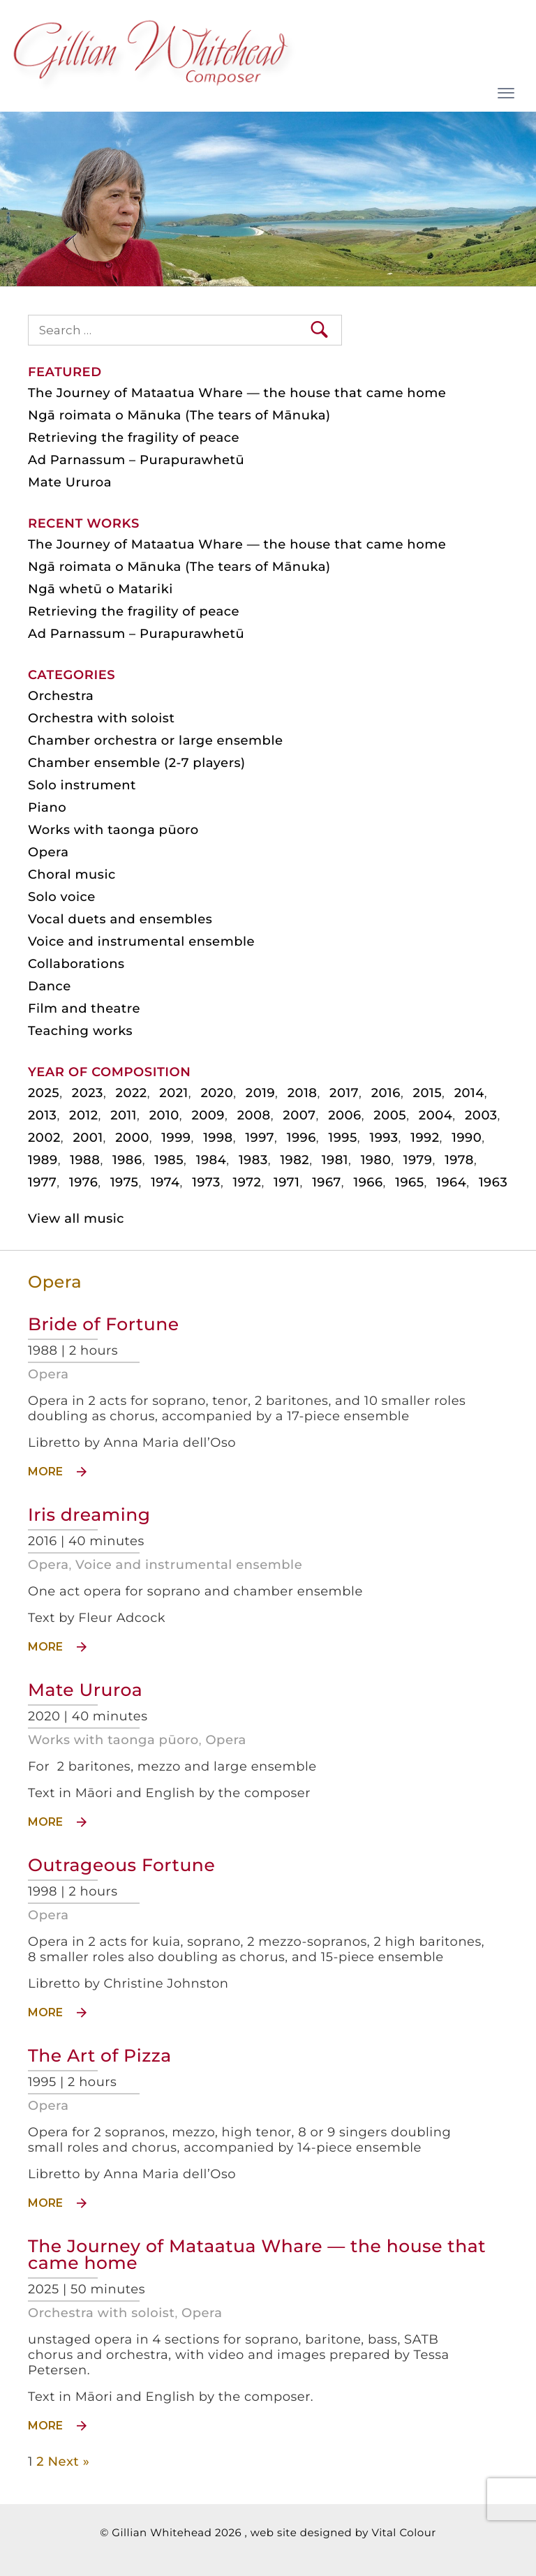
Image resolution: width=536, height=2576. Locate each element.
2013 (42, 1115)
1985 (169, 1160)
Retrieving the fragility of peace (133, 437)
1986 (127, 1160)
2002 (44, 1137)
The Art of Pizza (100, 2056)
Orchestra (61, 695)
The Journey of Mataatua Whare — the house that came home (257, 2255)
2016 (386, 1093)
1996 (301, 1137)
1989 (43, 1160)
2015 (427, 1093)
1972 (247, 1182)
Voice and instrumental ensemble (188, 1564)
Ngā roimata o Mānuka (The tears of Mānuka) (179, 415)
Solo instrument (82, 785)
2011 (123, 1115)
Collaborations (76, 963)
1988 (85, 1160)
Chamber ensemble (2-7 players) (137, 762)
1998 (218, 1137)
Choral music (72, 874)
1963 (493, 1182)
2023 (87, 1093)
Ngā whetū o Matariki (100, 589)
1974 (165, 1182)
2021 (173, 1093)
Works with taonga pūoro (113, 1740)
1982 (294, 1160)
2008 (254, 1115)
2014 (469, 1093)
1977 (42, 1182)
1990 (467, 1137)
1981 (335, 1160)
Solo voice (62, 896)
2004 (436, 1115)
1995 (342, 1137)
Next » (68, 2461)
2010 (164, 1115)
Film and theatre (84, 1008)
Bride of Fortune (103, 1324)
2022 (131, 1093)
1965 (409, 1182)
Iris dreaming (89, 1515)
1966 (367, 1182)
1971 (286, 1182)
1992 (424, 1137)
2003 (481, 1115)
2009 (208, 1115)
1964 (451, 1182)
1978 (459, 1160)
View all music (76, 1218)
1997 (259, 1137)
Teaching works (80, 1030)
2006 (345, 1115)
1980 (376, 1160)
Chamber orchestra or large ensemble (155, 740)
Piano (47, 807)
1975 (124, 1182)
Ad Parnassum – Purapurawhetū (136, 460)
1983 (253, 1160)
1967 (326, 1182)
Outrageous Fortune (121, 1865)
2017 (344, 1093)
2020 (216, 1093)
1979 (418, 1160)
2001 (88, 1137)
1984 (211, 1160)
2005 (389, 1115)
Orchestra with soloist (101, 2313)
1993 (383, 1137)
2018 (303, 1093)
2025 (43, 1093)
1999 (176, 1137)
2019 (260, 1093)
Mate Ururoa (85, 1690)
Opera (48, 1374)
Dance (49, 986)
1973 (206, 1182)
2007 (299, 1115)
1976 (83, 1182)
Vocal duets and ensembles (120, 919)
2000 (132, 1137)
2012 (83, 1115)
